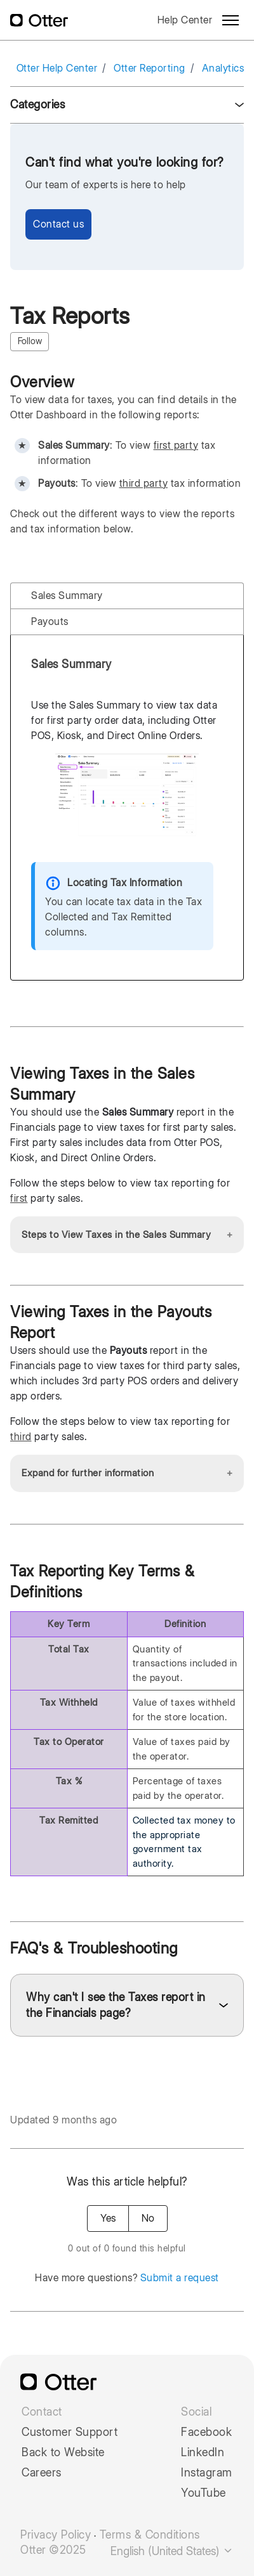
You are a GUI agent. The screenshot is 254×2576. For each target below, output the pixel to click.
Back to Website (63, 2452)
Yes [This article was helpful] (108, 2218)
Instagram (206, 2472)
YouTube (203, 2493)
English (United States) (172, 2551)
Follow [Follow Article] (30, 341)
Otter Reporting (149, 68)
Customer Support (69, 2432)
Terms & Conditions (150, 2534)
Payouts (50, 621)
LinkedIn (202, 2452)
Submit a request (179, 2278)
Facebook (206, 2432)
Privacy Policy (55, 2534)
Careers (42, 2472)
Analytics (223, 68)
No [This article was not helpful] (148, 2218)
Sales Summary (67, 595)
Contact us (58, 224)
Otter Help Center (57, 68)
